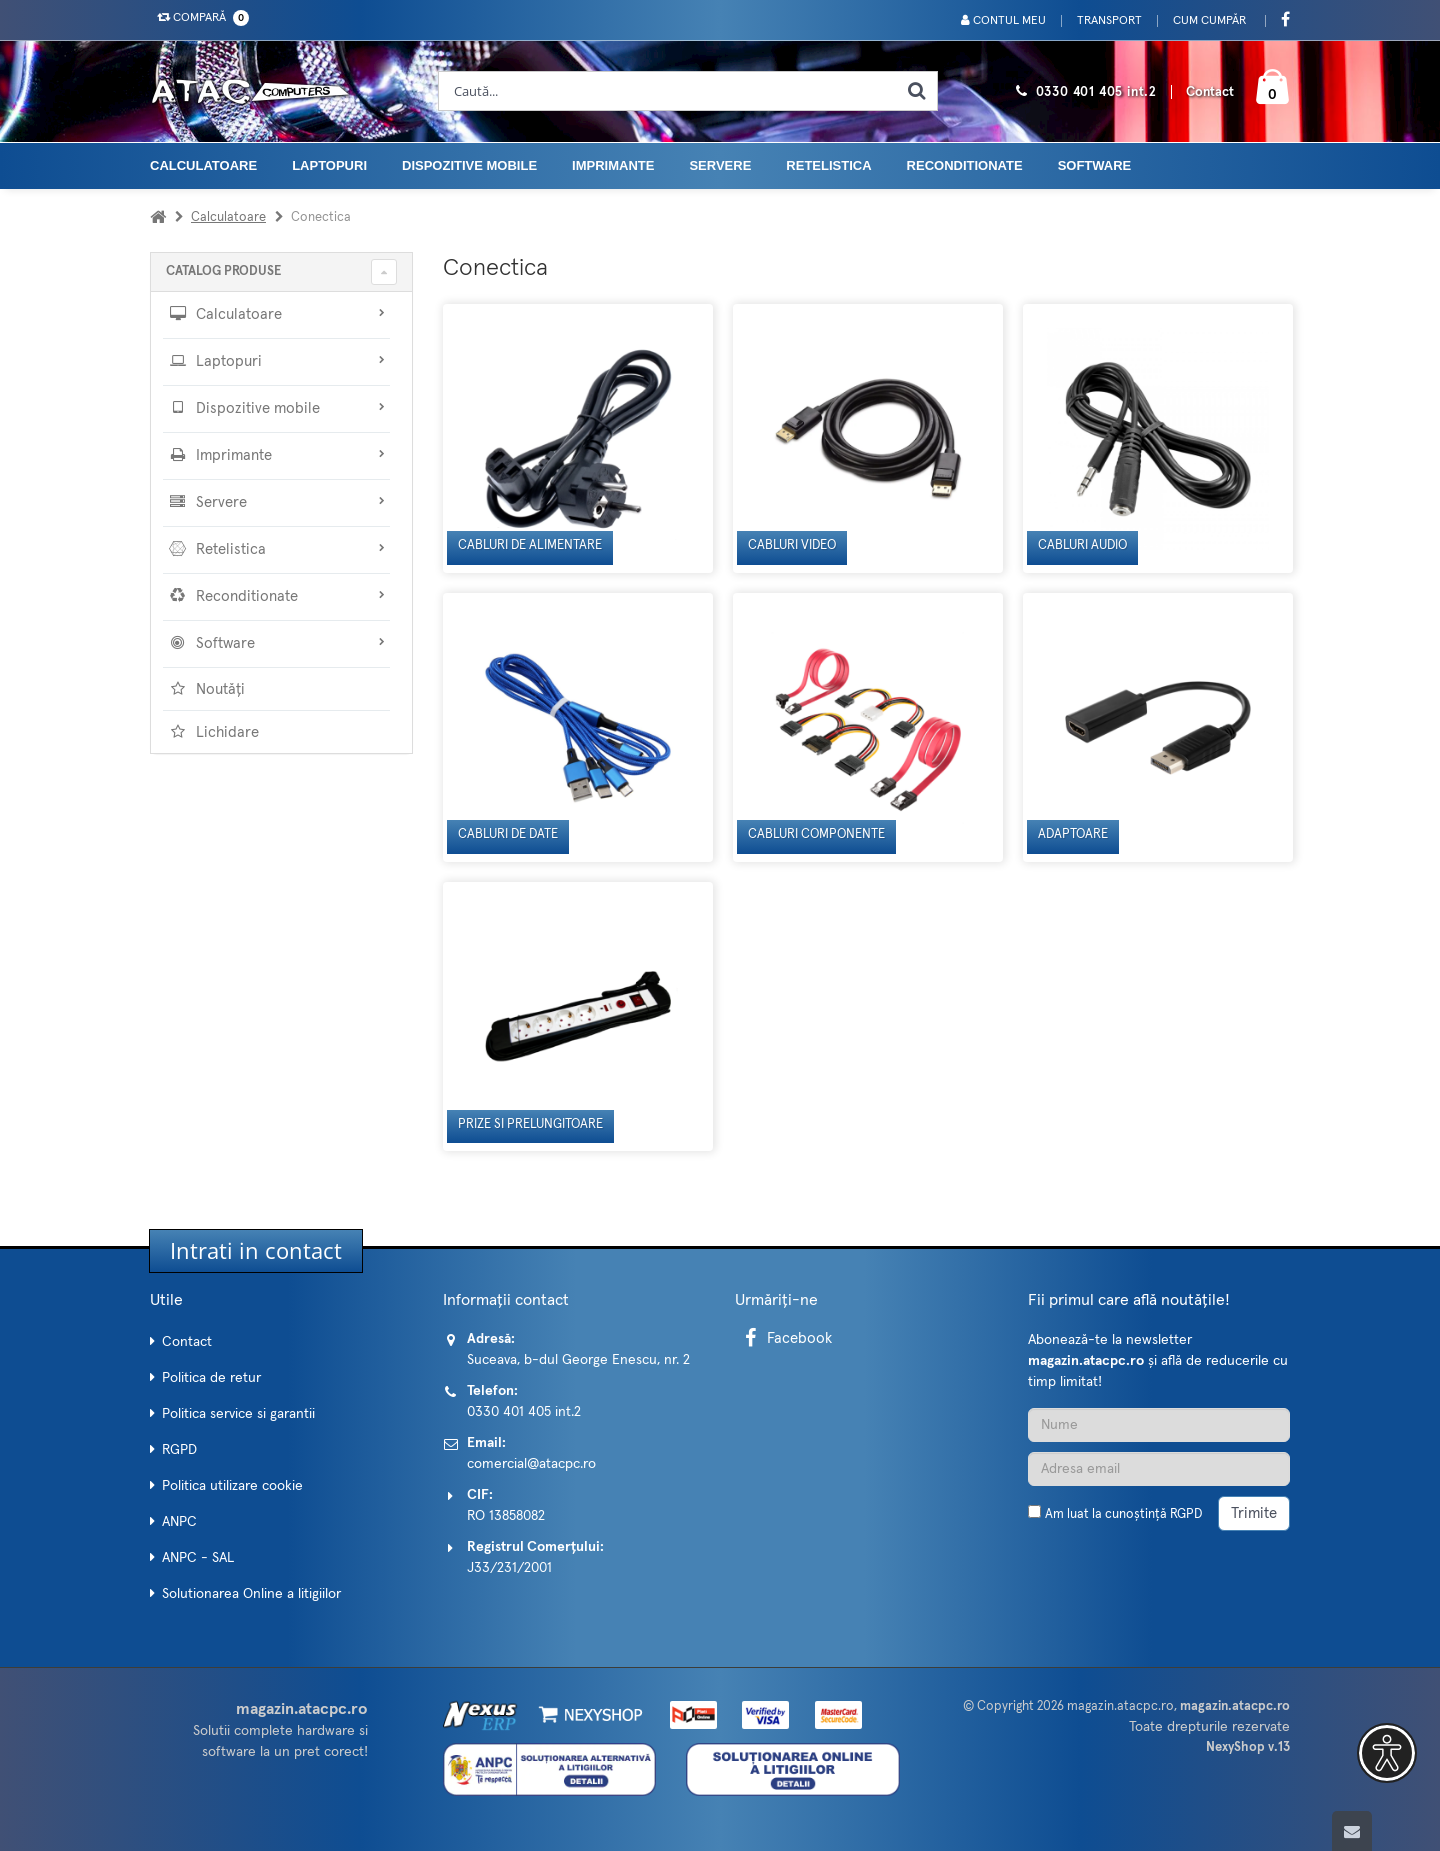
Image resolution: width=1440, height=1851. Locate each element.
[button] (1387, 1753)
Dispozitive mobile (469, 165)
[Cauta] (917, 91)
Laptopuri (329, 165)
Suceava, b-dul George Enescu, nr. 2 (578, 1360)
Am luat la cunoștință (1123, 1514)
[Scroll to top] (1352, 1831)
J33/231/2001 (509, 1568)
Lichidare (213, 732)
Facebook (785, 1338)
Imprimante (613, 165)
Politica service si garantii (238, 1414)
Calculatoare (203, 165)
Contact (1210, 92)
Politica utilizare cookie (232, 1486)
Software (1095, 165)
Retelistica (828, 165)
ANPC (179, 1522)
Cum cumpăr (1209, 21)
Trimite (1254, 1513)
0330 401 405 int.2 (1096, 92)
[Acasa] (158, 217)
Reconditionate (965, 165)
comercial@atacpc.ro (531, 1464)
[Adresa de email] (1159, 1469)
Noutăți (206, 689)
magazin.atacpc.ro (1120, 1706)
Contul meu (1003, 20)
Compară (199, 18)
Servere (720, 165)
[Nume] (1159, 1425)
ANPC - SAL (198, 1558)
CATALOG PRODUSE (223, 271)
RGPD (179, 1450)
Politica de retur (211, 1378)
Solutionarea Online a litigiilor (251, 1594)
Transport (1109, 21)
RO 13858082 (506, 1516)
